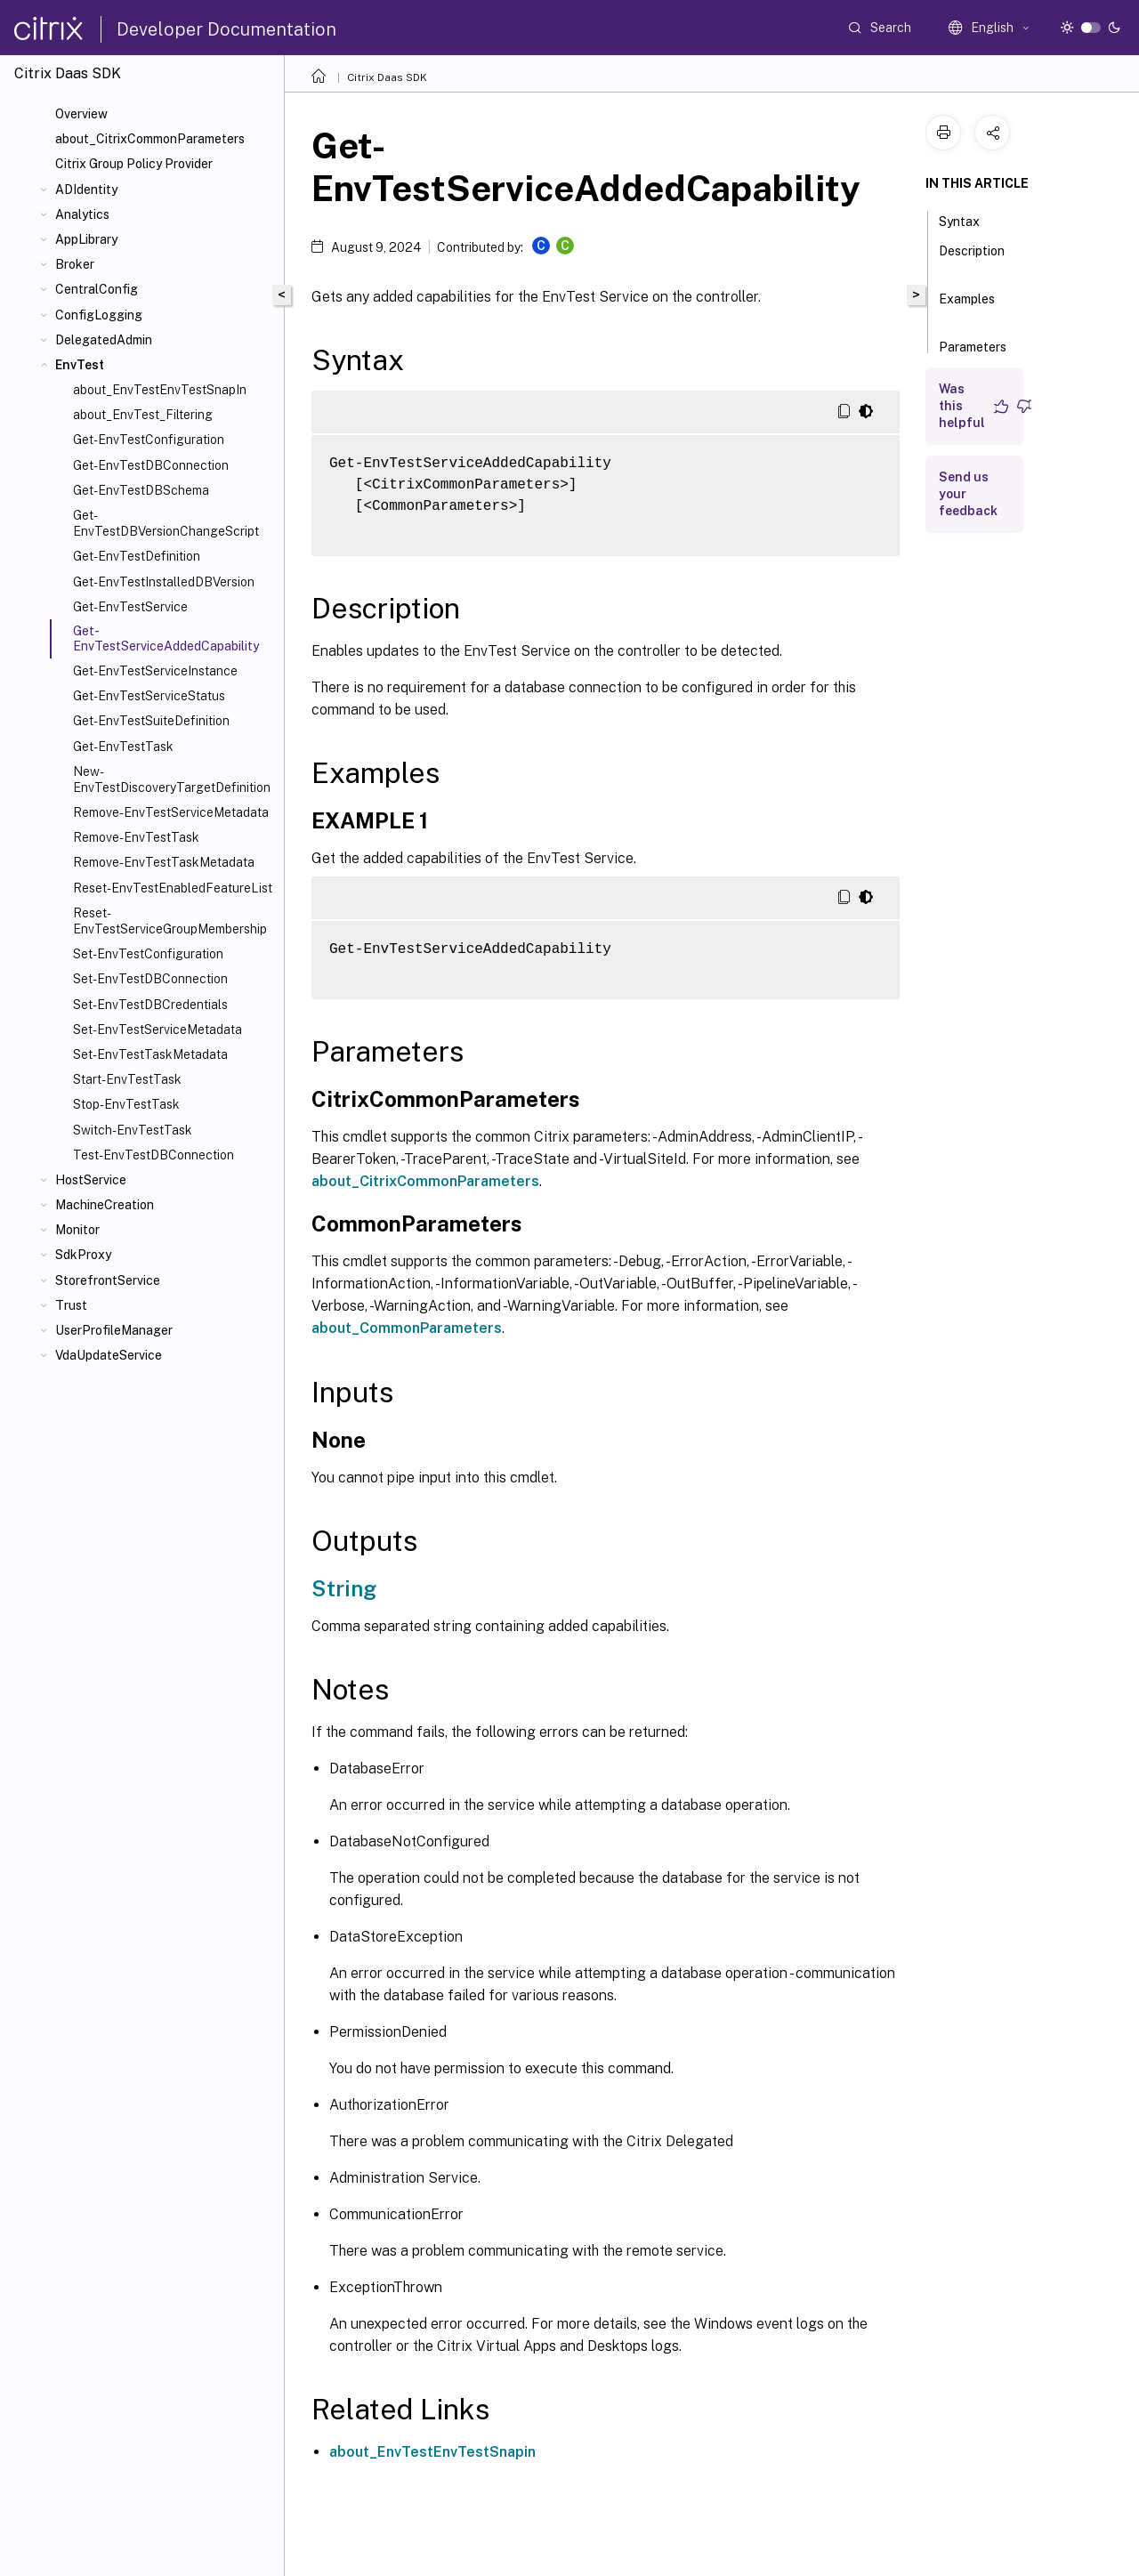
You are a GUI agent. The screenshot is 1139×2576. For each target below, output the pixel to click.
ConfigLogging (98, 315)
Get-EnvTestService (130, 607)
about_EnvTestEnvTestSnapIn (159, 390)
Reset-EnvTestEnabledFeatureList (172, 888)
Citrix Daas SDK (387, 77)
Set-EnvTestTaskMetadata (150, 1054)
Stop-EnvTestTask (126, 1104)
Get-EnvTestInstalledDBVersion (163, 582)
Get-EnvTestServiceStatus (149, 696)
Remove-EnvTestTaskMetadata (163, 862)
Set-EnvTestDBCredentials (150, 1004)
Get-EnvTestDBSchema (141, 490)
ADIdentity (86, 189)
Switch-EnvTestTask (132, 1130)
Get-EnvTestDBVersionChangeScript (166, 523)
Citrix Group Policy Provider (134, 164)
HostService (90, 1180)
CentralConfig (96, 289)
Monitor (77, 1230)
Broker (74, 264)
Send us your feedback (968, 494)
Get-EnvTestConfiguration (148, 439)
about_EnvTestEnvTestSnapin (432, 2451)
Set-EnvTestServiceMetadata (157, 1029)
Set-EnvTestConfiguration (148, 954)
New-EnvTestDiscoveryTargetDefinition (172, 779)
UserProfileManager (114, 1330)
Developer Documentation (226, 29)
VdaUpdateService (108, 1355)
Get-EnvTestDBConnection (151, 465)
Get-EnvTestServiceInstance (155, 671)
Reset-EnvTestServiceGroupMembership (170, 921)
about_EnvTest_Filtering (143, 415)
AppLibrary (86, 239)
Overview (81, 114)
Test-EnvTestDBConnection (153, 1155)
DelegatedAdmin (103, 340)
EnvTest (79, 365)
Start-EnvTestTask (127, 1079)
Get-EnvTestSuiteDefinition (151, 721)
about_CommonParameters (406, 1328)
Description (972, 259)
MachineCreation (104, 1205)
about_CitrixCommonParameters (150, 139)
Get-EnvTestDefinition (136, 556)
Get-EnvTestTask (123, 746)
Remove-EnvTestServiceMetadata (171, 812)
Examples (967, 307)
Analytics (82, 214)
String (343, 1588)
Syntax (969, 220)
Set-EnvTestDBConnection (150, 979)
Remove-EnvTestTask (136, 837)
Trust (71, 1305)
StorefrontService (107, 1280)
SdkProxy (83, 1255)
